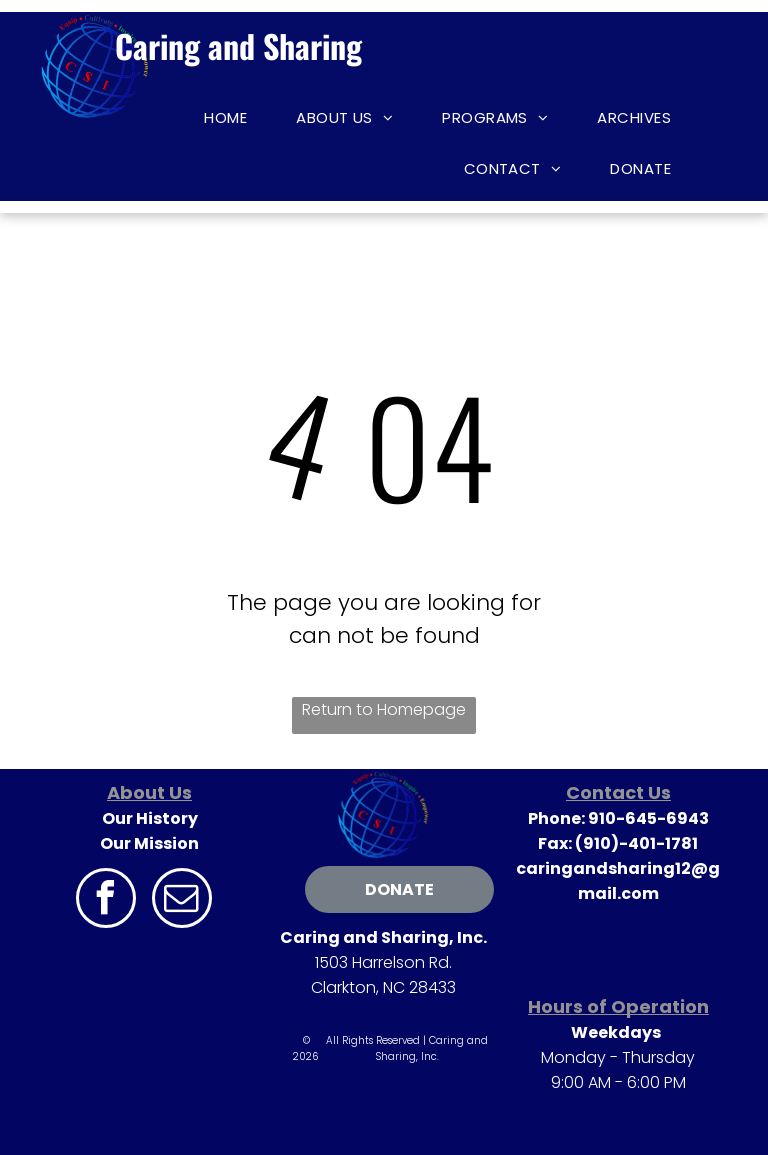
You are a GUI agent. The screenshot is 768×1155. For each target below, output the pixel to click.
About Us (149, 792)
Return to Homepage (384, 709)
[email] (182, 900)
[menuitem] (233, 117)
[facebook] (106, 900)
